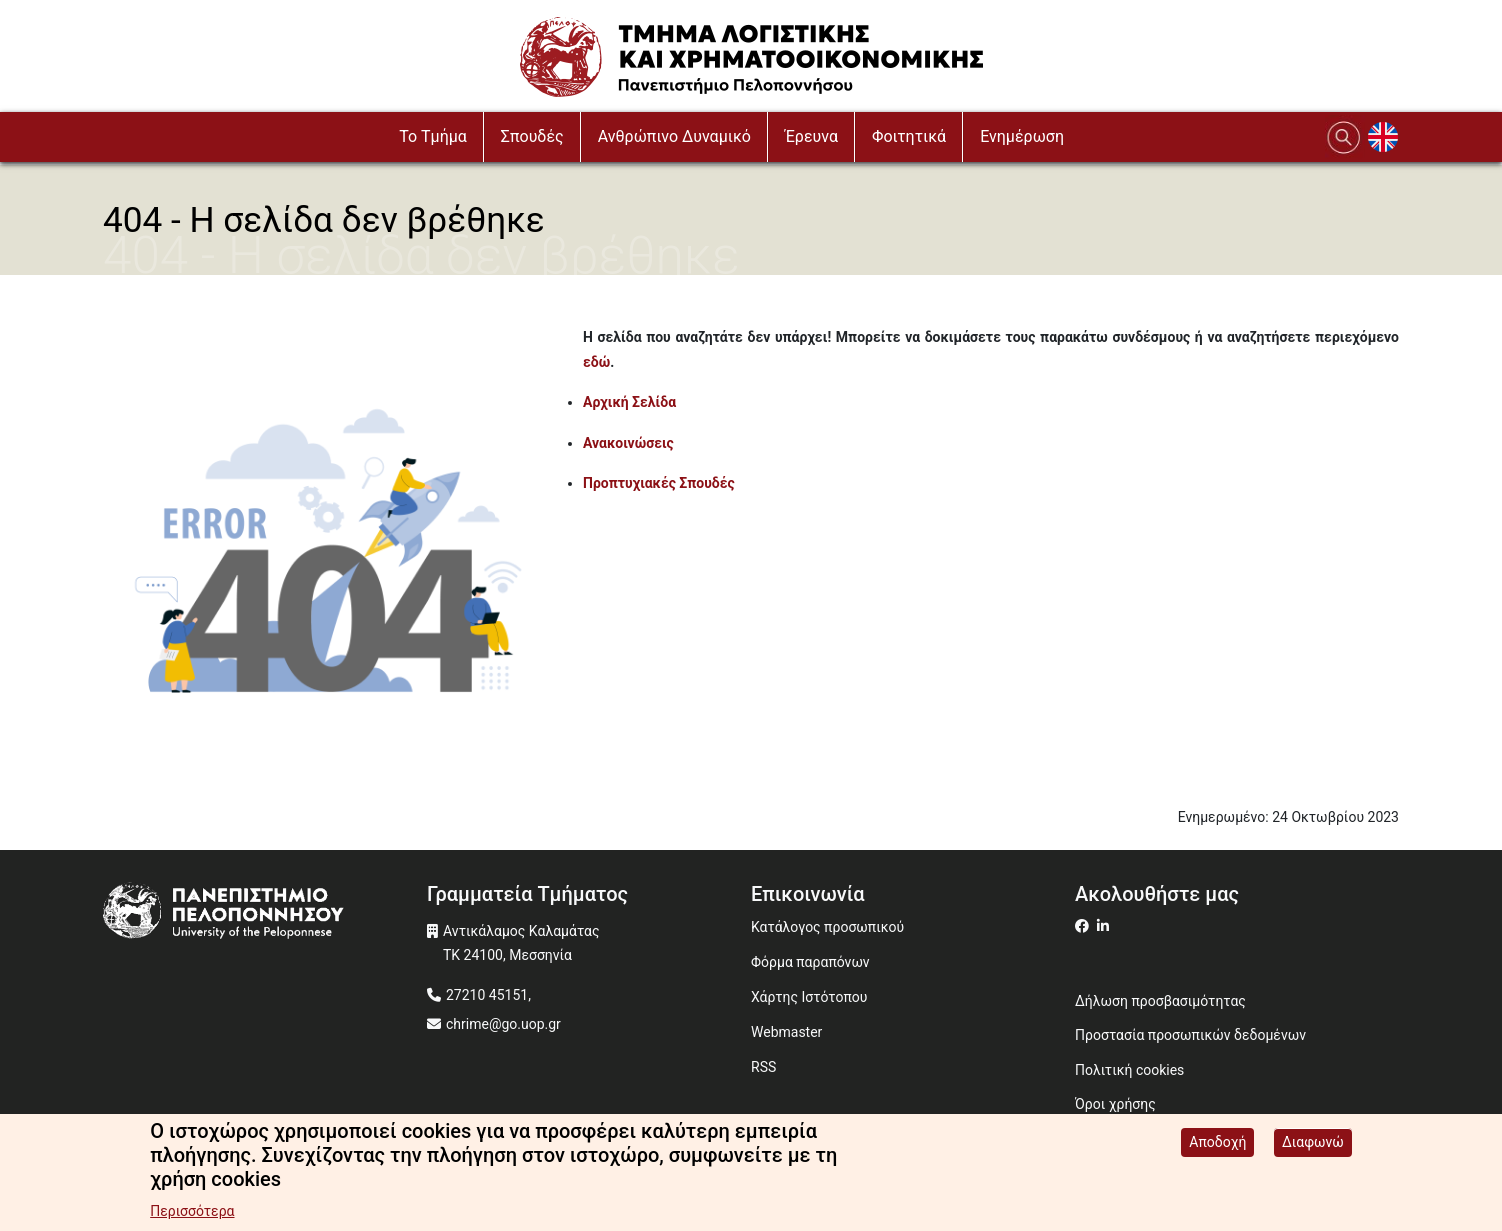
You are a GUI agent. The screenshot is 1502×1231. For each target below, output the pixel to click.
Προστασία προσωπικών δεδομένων (1190, 1035)
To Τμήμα (433, 136)
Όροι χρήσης (1115, 1104)
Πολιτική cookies (1129, 1070)
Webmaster (786, 1032)
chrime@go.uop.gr (503, 1024)
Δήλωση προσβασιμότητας (1160, 1001)
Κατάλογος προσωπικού (827, 927)
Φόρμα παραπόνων (810, 962)
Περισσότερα (192, 1213)
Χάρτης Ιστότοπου (809, 997)
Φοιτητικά (909, 136)
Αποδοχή (1217, 1144)
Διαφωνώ (1313, 1144)
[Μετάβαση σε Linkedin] (1105, 926)
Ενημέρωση (1022, 136)
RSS (763, 1067)
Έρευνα (811, 136)
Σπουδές (532, 136)
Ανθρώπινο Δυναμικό (674, 136)
